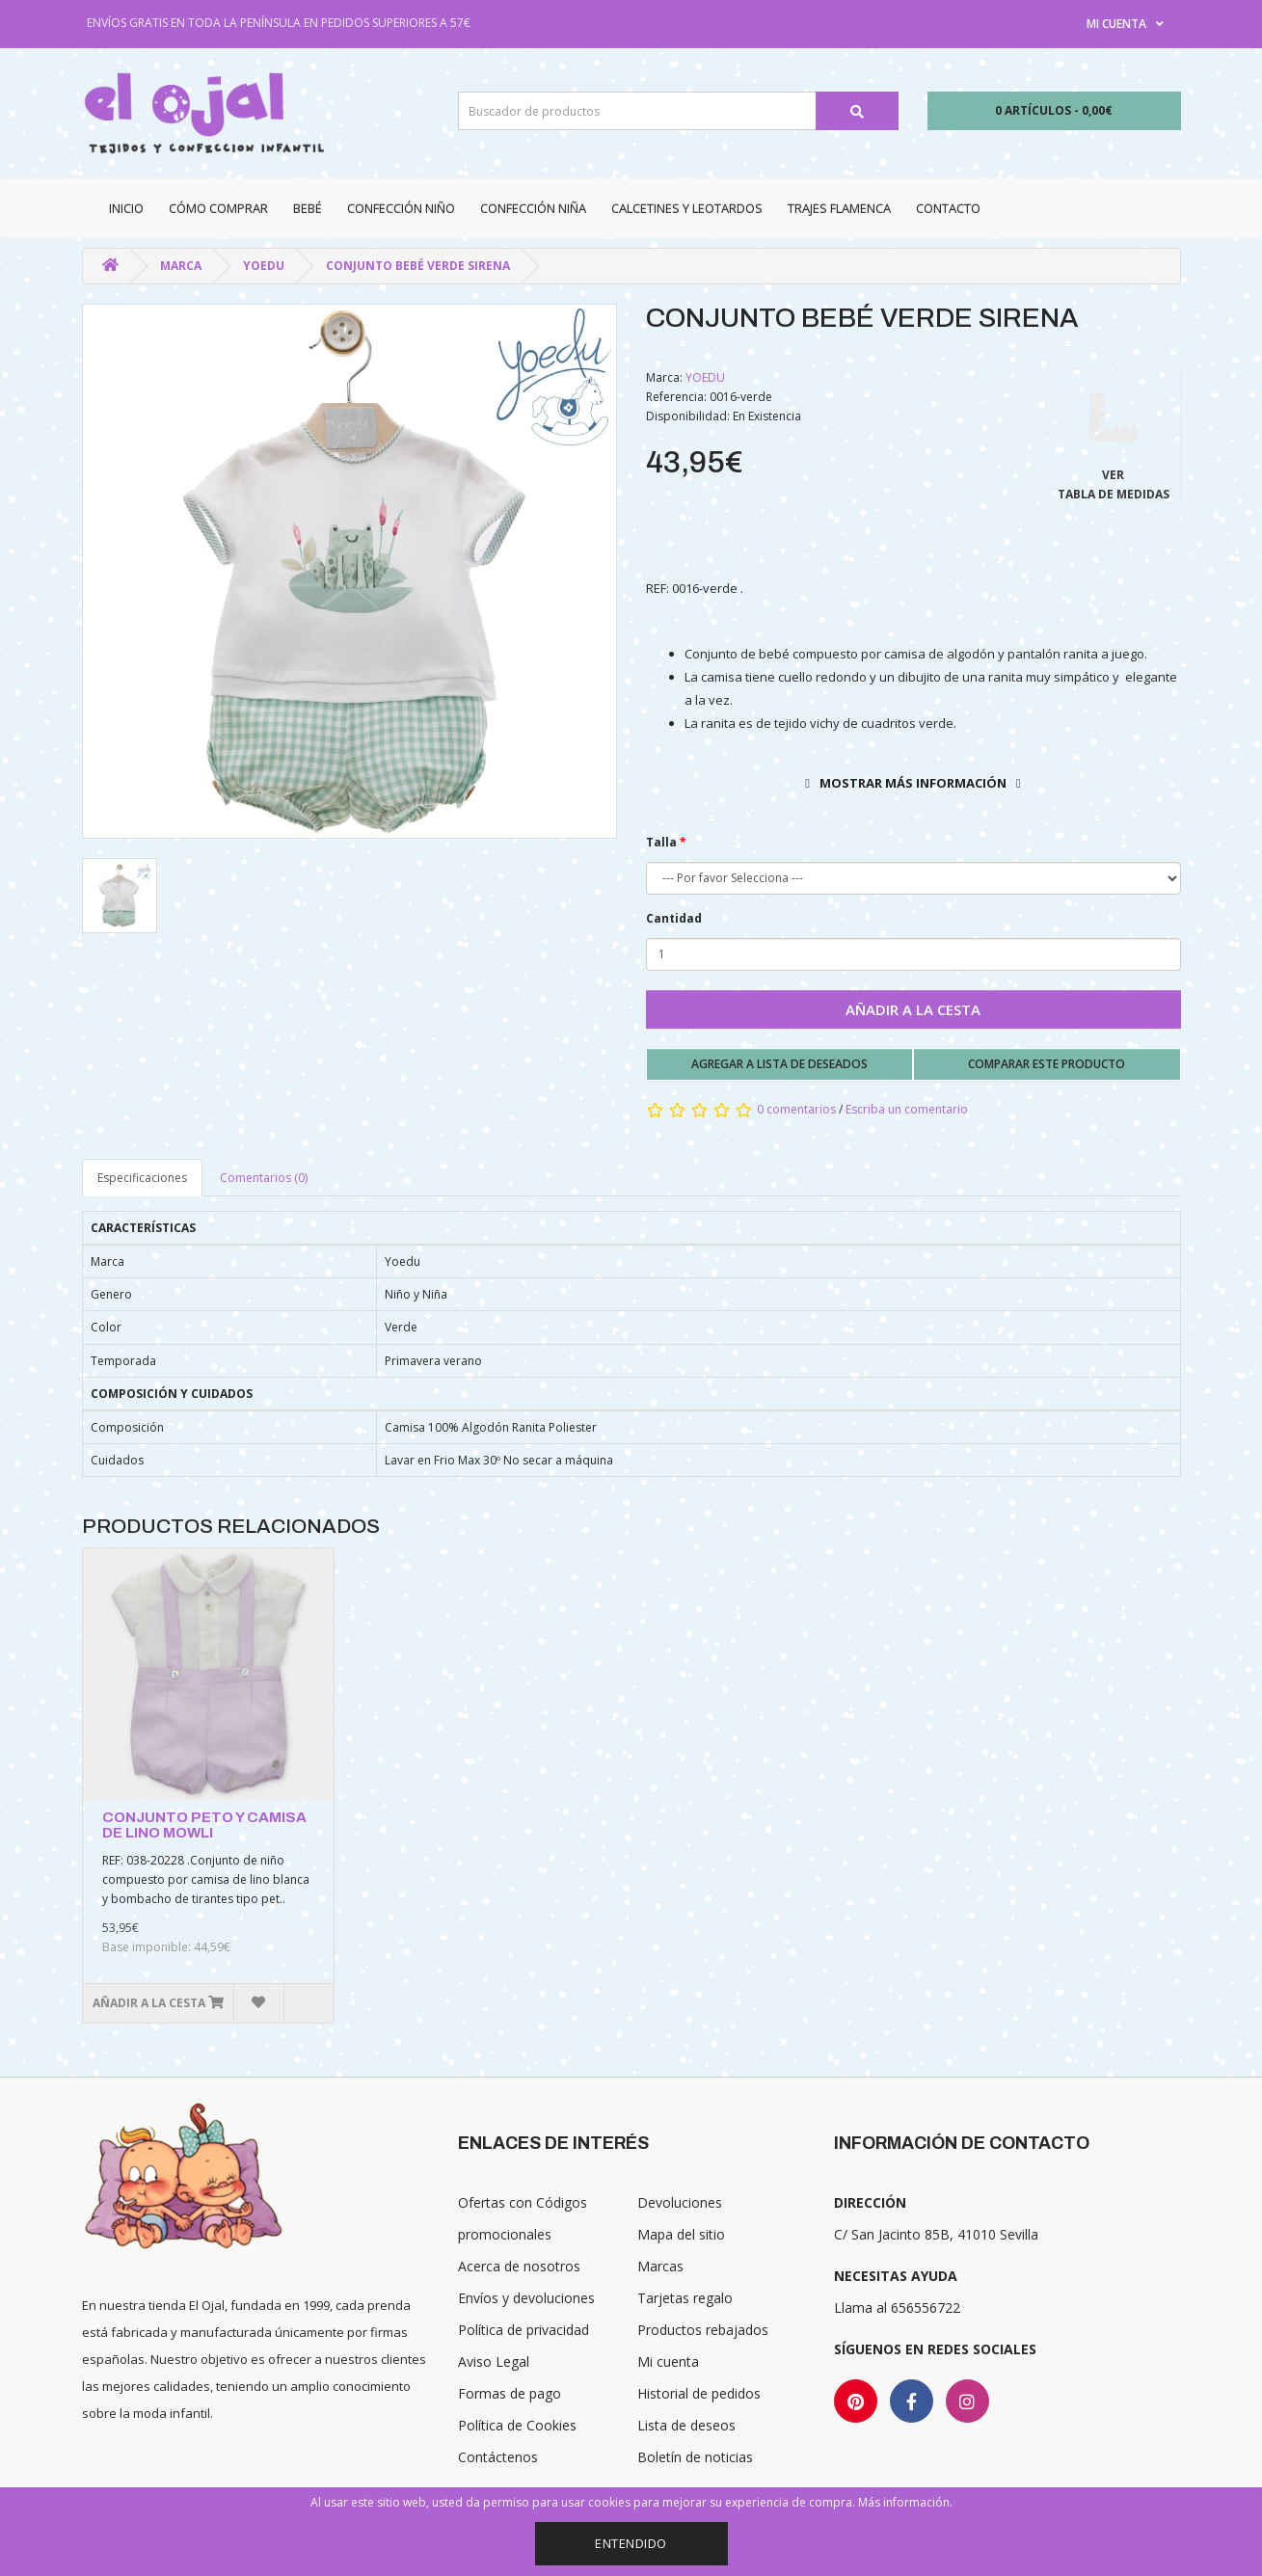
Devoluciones (679, 2202)
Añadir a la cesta (913, 1009)
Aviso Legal (493, 2361)
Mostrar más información (913, 783)
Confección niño (401, 208)
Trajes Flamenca (839, 208)
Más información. (905, 2502)
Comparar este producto (1046, 1064)
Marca (180, 265)
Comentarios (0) (264, 1177)
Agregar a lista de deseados (779, 1064)
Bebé (307, 208)
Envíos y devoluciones (526, 2298)
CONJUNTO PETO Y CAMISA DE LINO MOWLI (204, 1825)
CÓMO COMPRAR (218, 208)
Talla (661, 842)
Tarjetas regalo (685, 2298)
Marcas (660, 2266)
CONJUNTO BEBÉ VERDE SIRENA (418, 265)
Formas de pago (509, 2393)
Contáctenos (498, 2457)
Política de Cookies (517, 2425)
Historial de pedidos (699, 2393)
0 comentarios (796, 1109)
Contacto (948, 208)
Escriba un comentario (907, 1109)
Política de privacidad (523, 2330)
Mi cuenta (668, 2361)
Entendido (631, 2543)
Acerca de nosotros (519, 2266)
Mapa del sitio (681, 2234)
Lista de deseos (686, 2425)
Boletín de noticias (695, 2457)
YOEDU (263, 265)
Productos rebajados (702, 2330)
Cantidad (674, 918)
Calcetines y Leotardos (687, 208)
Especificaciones (142, 1177)
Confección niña (533, 208)
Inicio (126, 208)
